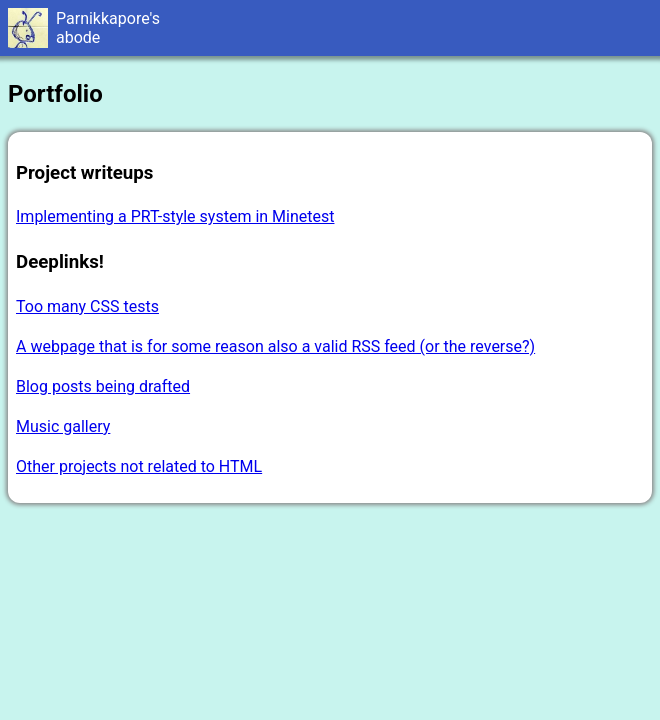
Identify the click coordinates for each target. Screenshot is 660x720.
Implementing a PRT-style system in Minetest (175, 216)
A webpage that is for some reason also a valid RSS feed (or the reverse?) (275, 346)
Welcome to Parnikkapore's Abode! (330, 28)
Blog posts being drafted (103, 386)
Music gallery (63, 426)
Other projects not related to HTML (139, 466)
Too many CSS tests (87, 306)
